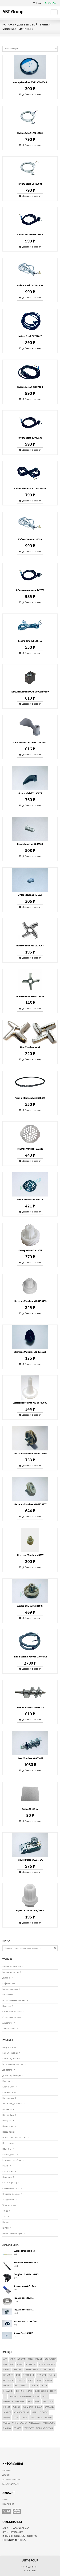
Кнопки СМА (8, 2087)
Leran (53, 2391)
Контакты (6, 2471)
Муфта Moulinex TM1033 (30, 895)
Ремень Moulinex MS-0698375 (30, 1098)
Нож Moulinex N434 (30, 1047)
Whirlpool (49, 2423)
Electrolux (28, 2375)
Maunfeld (25, 2396)
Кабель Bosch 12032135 (30, 438)
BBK (5, 2364)
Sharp (35, 2412)
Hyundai (7, 2386)
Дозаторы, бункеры (11, 2075)
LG (5, 2396)
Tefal (32, 2418)
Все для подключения (12, 2064)
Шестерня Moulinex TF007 (30, 1606)
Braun (6, 2370)
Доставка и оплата (11, 2480)
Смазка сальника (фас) (24, 2251)
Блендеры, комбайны (12, 1966)
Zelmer (17, 2428)
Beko (11, 2364)
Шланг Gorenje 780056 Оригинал (30, 1657)
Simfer (6, 2418)
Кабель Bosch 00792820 (30, 336)
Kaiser (43, 2386)
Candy (27, 2370)
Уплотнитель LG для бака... (26, 2321)
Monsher (8, 2402)
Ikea (17, 2386)
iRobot (34, 2386)
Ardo (12, 2359)
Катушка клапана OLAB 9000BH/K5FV (30, 692)
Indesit (24, 2386)
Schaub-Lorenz (21, 2412)
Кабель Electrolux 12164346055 (30, 489)
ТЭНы (5, 2211)
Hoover (48, 2380)
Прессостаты (8, 2143)
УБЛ (4, 2216)
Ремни (5, 2166)
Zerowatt (29, 2428)
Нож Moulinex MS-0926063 (30, 946)
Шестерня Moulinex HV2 (30, 1250)
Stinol (23, 2418)
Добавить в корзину (30, 94)
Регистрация (8, 2504)
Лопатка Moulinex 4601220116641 (30, 743)
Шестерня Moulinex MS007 (30, 1555)
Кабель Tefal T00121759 (30, 641)
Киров (38, 3)
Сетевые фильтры (10, 2183)
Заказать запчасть (10, 2484)
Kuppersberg (41, 2391)
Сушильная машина (11, 2017)
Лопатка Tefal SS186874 (30, 793)
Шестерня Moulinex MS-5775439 (30, 1454)
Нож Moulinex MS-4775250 (30, 996)
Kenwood (8, 2391)
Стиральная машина (12, 2012)
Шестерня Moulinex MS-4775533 (30, 1352)
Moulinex (20, 2402)
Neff (30, 2402)
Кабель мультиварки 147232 (30, 590)
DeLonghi (49, 2370)
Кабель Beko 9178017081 (30, 133)
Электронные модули (12, 2233)
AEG (5, 2359)
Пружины (6, 2149)
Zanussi (7, 2428)
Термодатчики (9, 2205)
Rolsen (38, 2407)
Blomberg (31, 2364)
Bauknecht (50, 2359)
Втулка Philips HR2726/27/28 (30, 1911)
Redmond (28, 2407)
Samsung (49, 2407)
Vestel (6, 2423)
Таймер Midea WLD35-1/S (30, 1860)
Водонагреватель (10, 1972)
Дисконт (6, 2475)
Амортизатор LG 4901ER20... (27, 2263)
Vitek (15, 2423)
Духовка (6, 1978)
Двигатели (7, 2070)
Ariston (21, 2359)
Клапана (6, 2081)
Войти (5, 2500)
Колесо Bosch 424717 (23, 2333)
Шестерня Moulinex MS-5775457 (30, 1504)
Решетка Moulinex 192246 (30, 1149)
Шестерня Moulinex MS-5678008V (30, 1403)
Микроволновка (10, 1989)
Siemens (44, 2412)
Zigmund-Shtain (44, 2428)
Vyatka (23, 2423)
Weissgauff (35, 2423)
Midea (36, 2396)
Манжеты (7, 2109)
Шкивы (5, 2222)
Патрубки (6, 2121)
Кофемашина (8, 1983)
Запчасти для (30, 2567)
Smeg (15, 2418)
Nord (37, 2402)
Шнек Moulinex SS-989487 (30, 1758)
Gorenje (21, 2380)
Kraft (29, 2391)
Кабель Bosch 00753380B (30, 235)
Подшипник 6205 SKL (23, 2298)
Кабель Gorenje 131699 (30, 539)
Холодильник (8, 2028)
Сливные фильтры (10, 2188)
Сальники (7, 2177)
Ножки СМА (8, 2115)
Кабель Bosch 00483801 (30, 184)
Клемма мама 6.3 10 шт (25, 2286)
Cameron (17, 2370)
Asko (30, 2359)
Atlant (38, 2359)
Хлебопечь (7, 2023)
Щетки (5, 2228)
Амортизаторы (9, 2047)
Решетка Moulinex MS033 (30, 1200)
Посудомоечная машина (13, 2000)
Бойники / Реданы (11, 2058)
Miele (45, 2396)
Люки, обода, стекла (12, 2104)
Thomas (48, 2418)
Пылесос (6, 2006)
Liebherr (13, 2396)
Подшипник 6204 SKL (23, 2310)
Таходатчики (8, 2200)
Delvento (8, 2375)
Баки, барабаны (10, 2053)
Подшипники (8, 2132)
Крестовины (8, 2098)
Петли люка (7, 2126)
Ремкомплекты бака (11, 2160)
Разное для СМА (10, 2154)
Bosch (42, 2364)
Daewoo (37, 2370)
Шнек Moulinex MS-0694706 (30, 1707)
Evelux (52, 2375)
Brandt (51, 2364)
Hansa (39, 2380)
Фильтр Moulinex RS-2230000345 (30, 82)
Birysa (20, 2364)
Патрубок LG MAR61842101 (26, 2274)
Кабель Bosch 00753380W (30, 285)
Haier (30, 2380)
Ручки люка (7, 2171)
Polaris (16, 2407)
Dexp (18, 2375)
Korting (20, 2391)
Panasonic (48, 2402)
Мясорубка (7, 1995)
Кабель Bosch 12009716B (30, 387)
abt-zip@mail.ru (17, 2540)
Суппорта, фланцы (11, 2194)
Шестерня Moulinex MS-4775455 (30, 1301)
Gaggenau (8, 2380)
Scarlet (7, 2412)
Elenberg (42, 2375)
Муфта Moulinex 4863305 (30, 844)
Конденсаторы (9, 2092)
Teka (39, 2418)
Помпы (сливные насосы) (14, 2137)
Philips (6, 2407)
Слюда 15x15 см (30, 1809)
